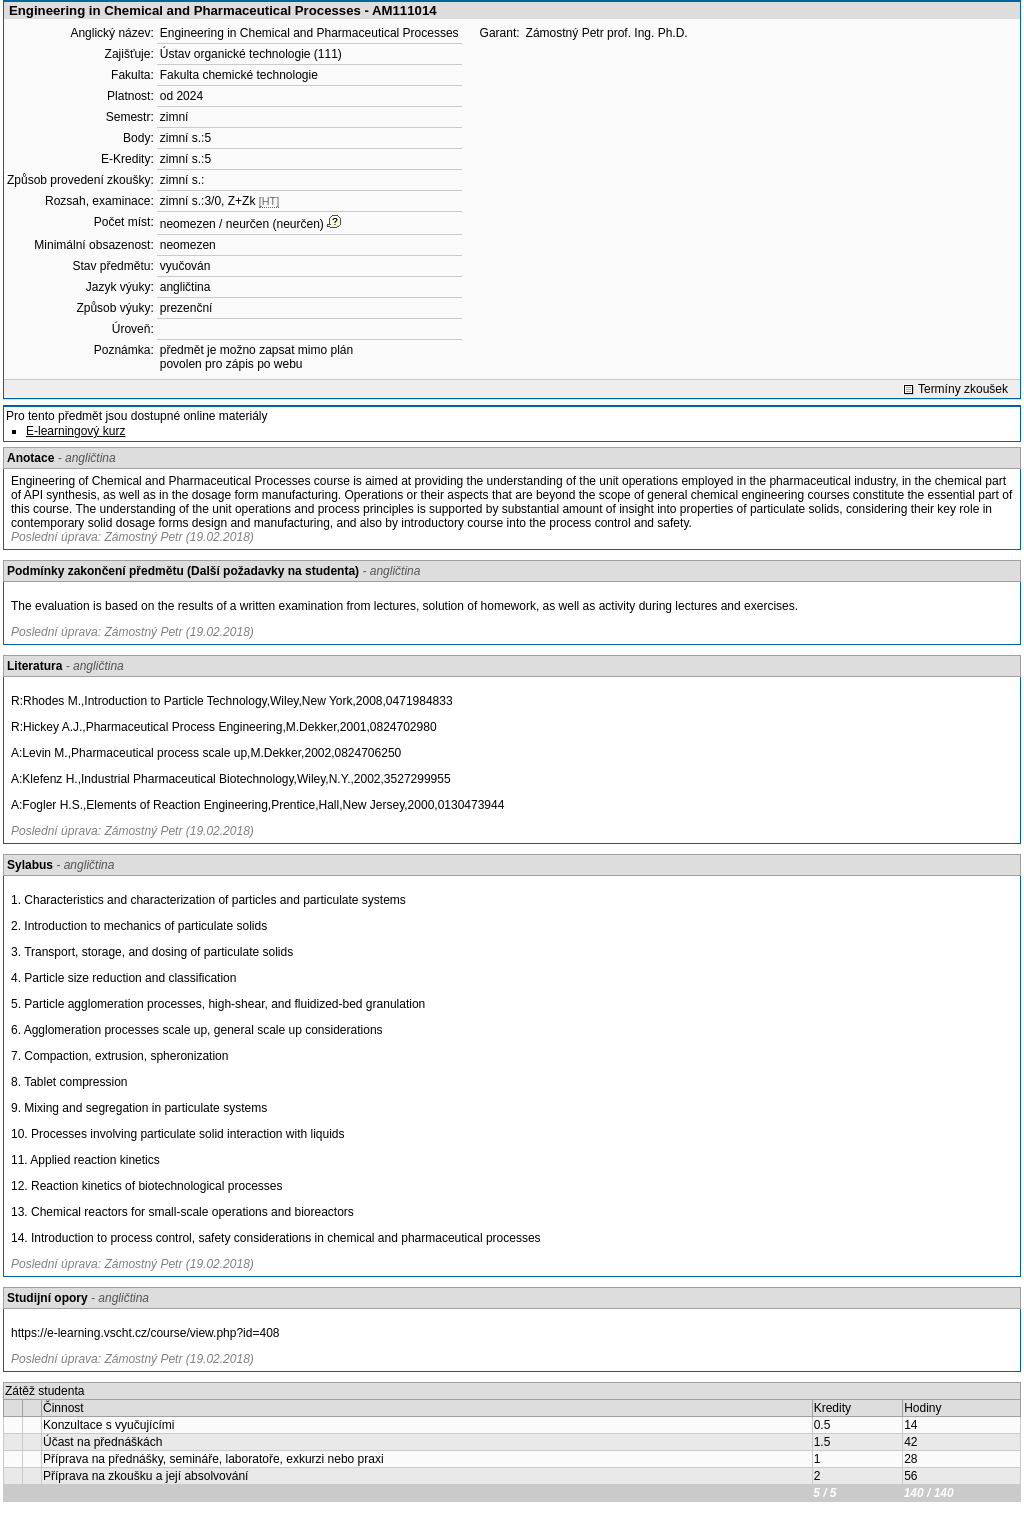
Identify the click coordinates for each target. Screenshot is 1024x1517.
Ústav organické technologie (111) (251, 54)
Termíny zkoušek (963, 389)
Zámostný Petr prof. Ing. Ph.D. (607, 33)
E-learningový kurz (75, 431)
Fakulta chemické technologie (239, 75)
